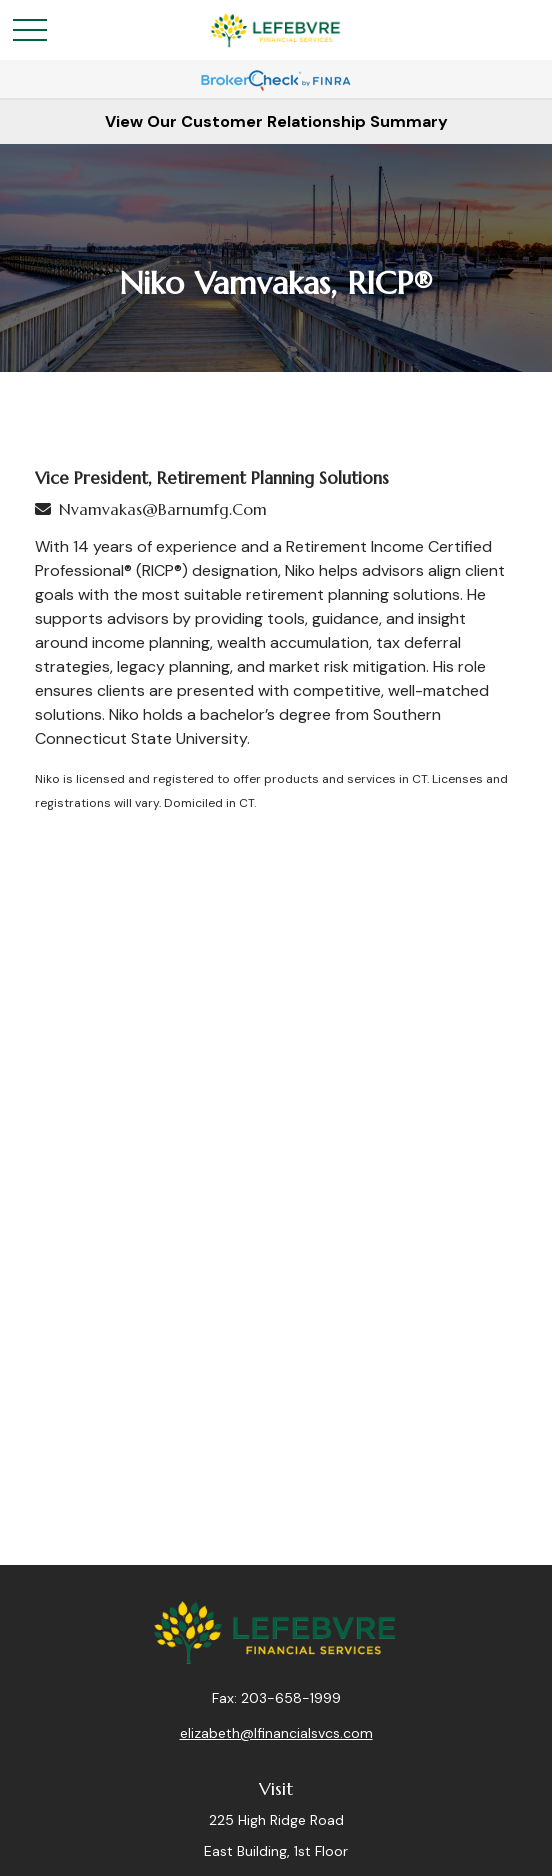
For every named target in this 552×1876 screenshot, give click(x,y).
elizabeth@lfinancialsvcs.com (276, 1733)
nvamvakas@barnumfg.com (163, 509)
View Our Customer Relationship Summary (276, 121)
